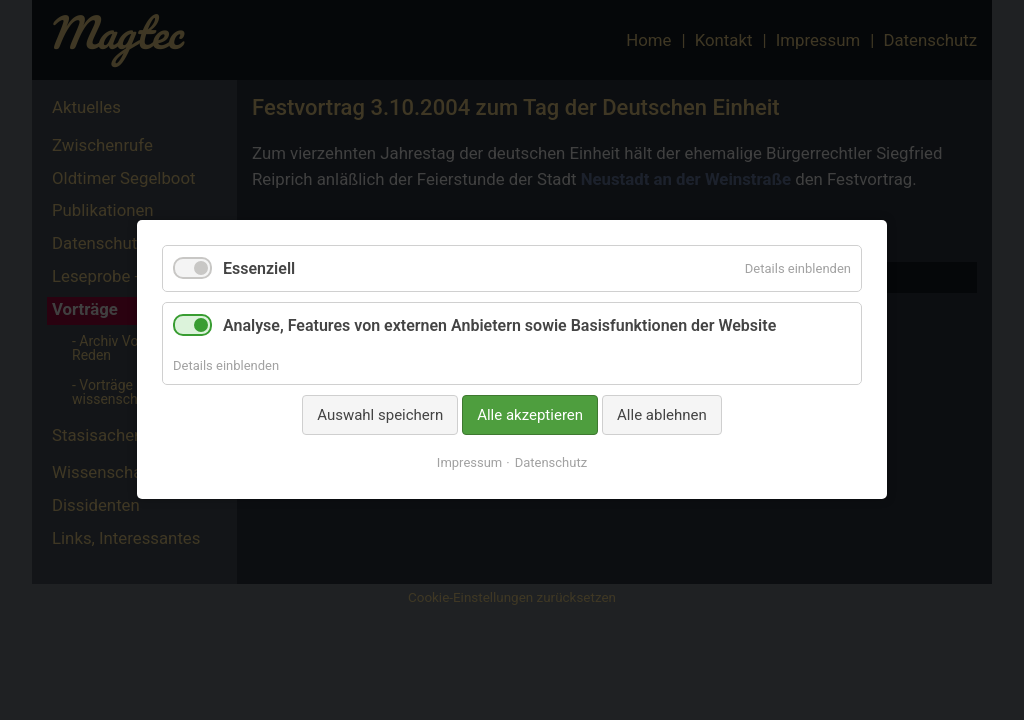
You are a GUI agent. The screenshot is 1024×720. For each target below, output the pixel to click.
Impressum (469, 463)
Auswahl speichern (380, 415)
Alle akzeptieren (530, 415)
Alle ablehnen (662, 415)
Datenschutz (551, 463)
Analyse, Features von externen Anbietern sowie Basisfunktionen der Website (499, 326)
